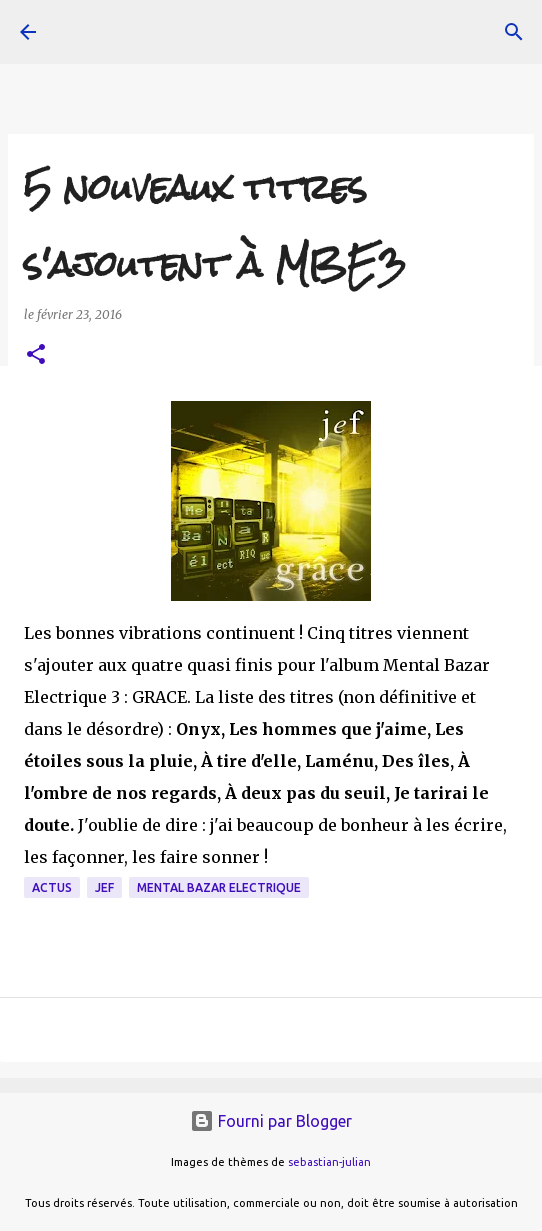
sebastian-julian (329, 1162)
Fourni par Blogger (271, 1121)
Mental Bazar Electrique (219, 887)
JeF (104, 887)
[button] (36, 355)
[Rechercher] (514, 32)
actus (52, 887)
